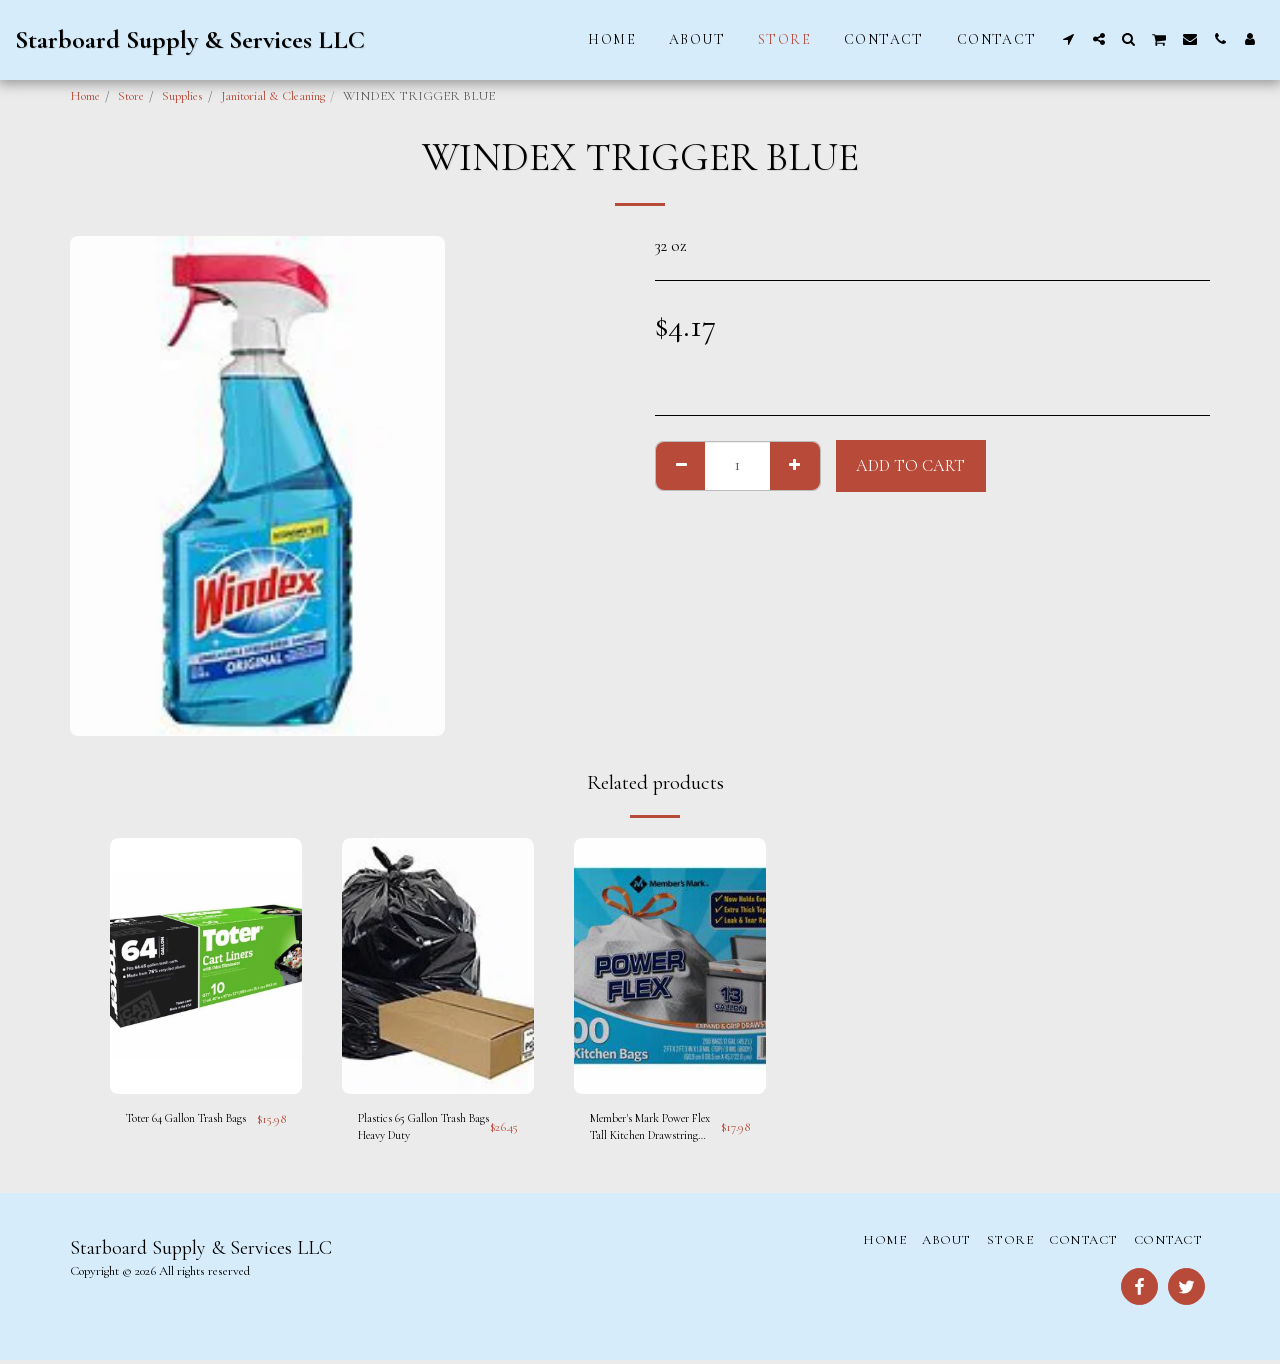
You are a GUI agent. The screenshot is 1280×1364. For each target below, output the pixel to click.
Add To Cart (910, 466)
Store (131, 96)
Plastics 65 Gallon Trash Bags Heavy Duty (419, 1129)
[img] (206, 966)
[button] (1069, 39)
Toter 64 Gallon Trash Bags (181, 1129)
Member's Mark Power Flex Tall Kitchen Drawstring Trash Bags (649, 1130)
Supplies (182, 96)
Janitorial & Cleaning (273, 96)
